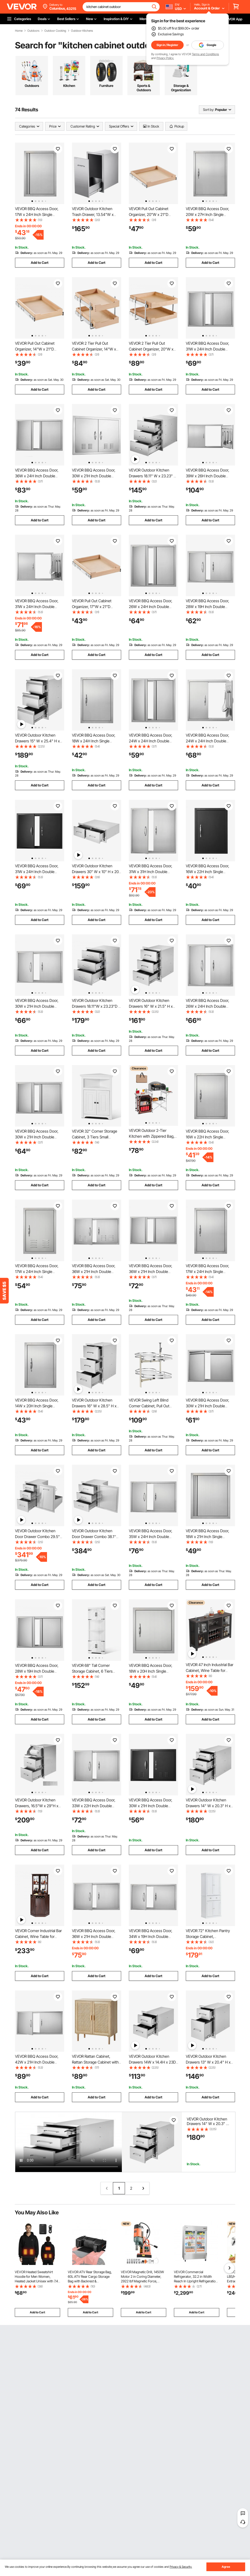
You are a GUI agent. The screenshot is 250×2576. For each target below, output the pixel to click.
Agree (226, 2566)
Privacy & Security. (181, 2566)
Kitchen (69, 86)
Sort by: (208, 109)
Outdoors (33, 30)
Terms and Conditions (205, 54)
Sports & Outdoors (144, 88)
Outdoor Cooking (55, 30)
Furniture (106, 86)
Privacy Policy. (165, 58)
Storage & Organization (181, 88)
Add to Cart (39, 262)
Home (19, 30)
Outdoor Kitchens (82, 30)
